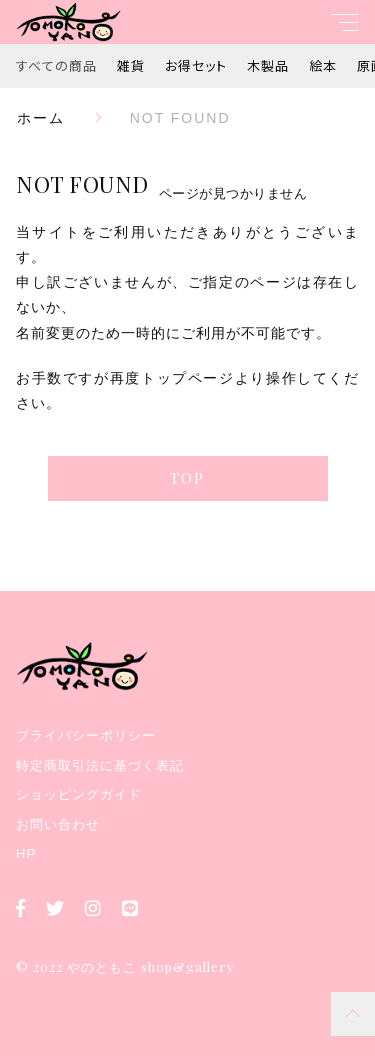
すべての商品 (56, 65)
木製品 (268, 65)
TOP (187, 478)
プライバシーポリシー (86, 735)
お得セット (196, 65)
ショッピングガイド (79, 794)
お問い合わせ (58, 824)
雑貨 (131, 65)
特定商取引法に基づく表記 (100, 765)
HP (26, 853)
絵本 (323, 65)
